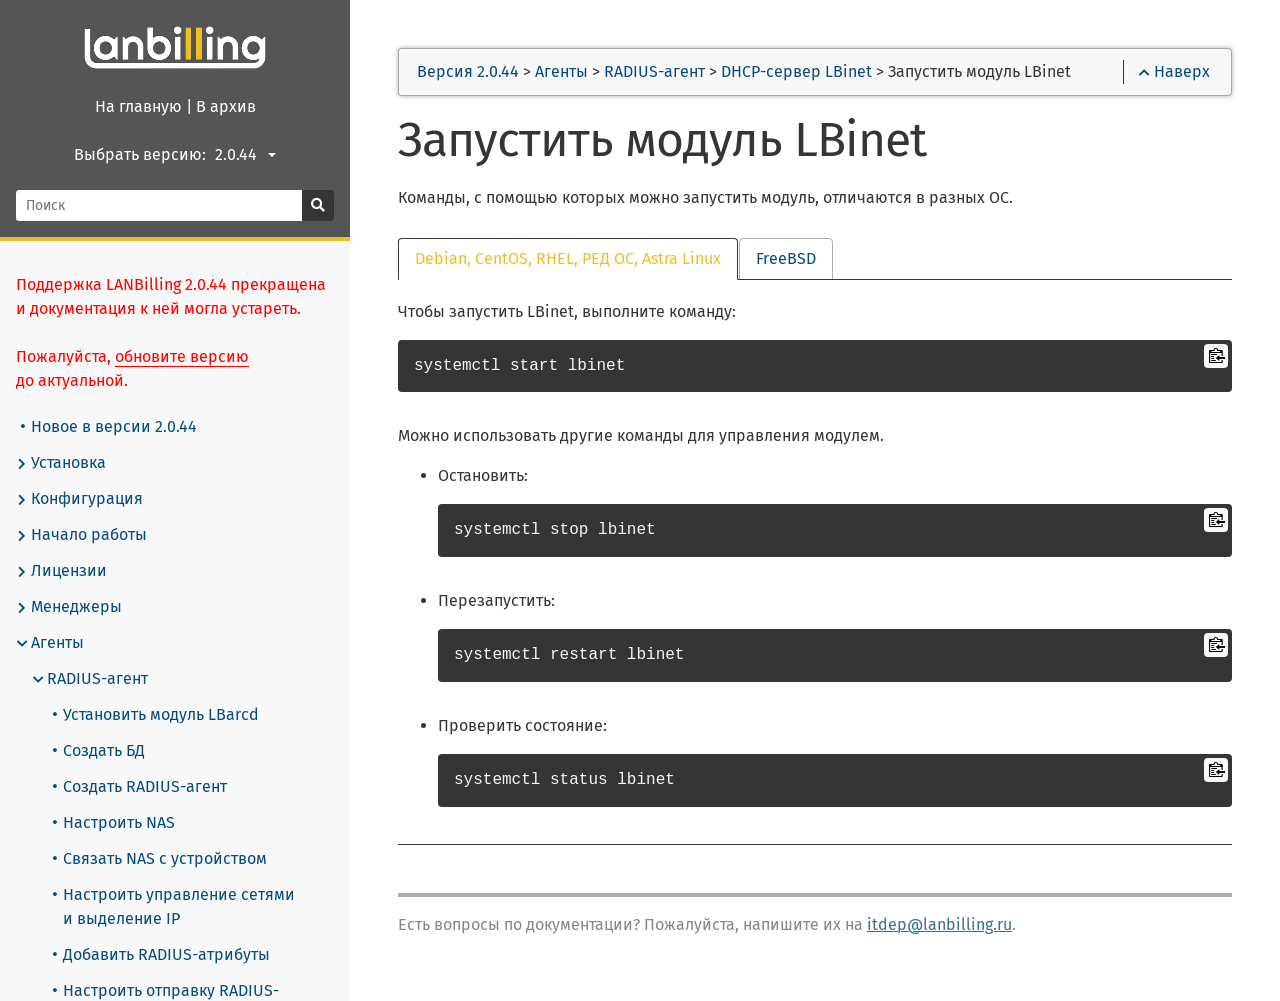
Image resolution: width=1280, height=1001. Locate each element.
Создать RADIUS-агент (140, 786)
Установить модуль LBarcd (156, 714)
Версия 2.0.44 (468, 71)
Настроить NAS (114, 822)
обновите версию (182, 356)
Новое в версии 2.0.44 (109, 426)
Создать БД (99, 750)
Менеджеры (69, 607)
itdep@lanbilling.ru (939, 924)
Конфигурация (79, 499)
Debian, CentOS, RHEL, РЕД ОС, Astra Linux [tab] (568, 258)
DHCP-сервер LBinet (796, 71)
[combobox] (248, 155)
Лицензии (61, 571)
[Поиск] (159, 205)
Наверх (1174, 71)
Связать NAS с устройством (160, 858)
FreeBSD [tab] (786, 258)
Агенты (50, 643)
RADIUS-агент (90, 679)
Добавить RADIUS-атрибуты (161, 954)
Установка (61, 463)
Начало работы (81, 535)
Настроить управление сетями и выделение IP (174, 906)
